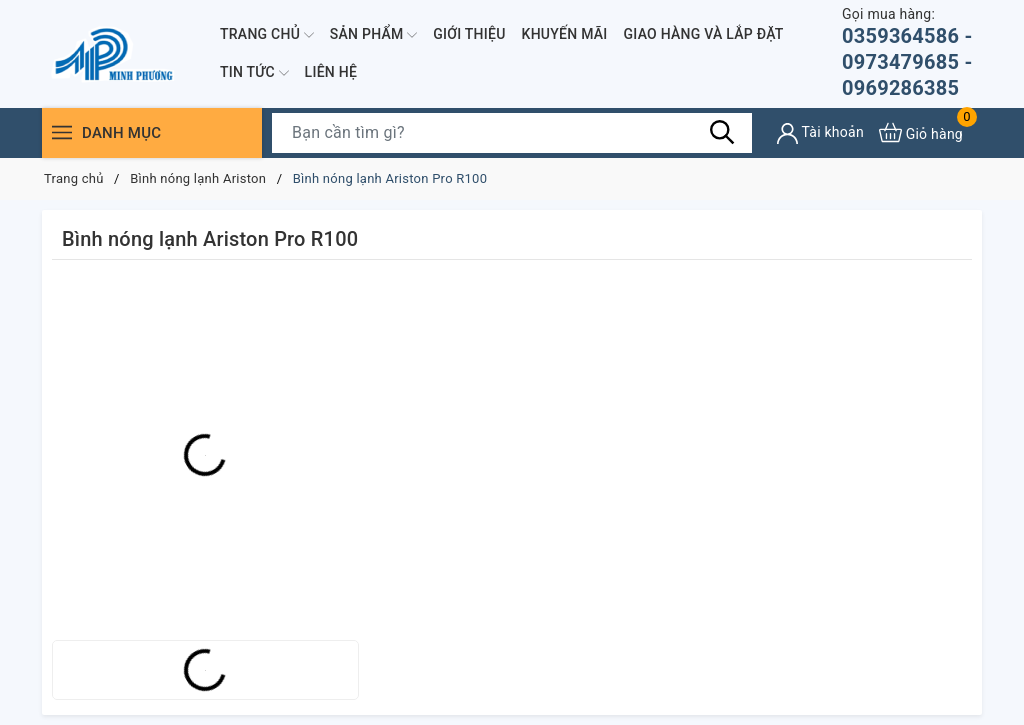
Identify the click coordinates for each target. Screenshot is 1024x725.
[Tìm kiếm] (722, 132)
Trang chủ (267, 35)
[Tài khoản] (820, 133)
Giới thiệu (469, 34)
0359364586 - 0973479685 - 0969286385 (912, 52)
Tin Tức (254, 73)
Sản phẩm (373, 35)
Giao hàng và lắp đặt (704, 34)
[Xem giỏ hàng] (921, 132)
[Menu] (62, 132)
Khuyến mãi (565, 34)
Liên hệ (331, 72)
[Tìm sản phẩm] (512, 133)
